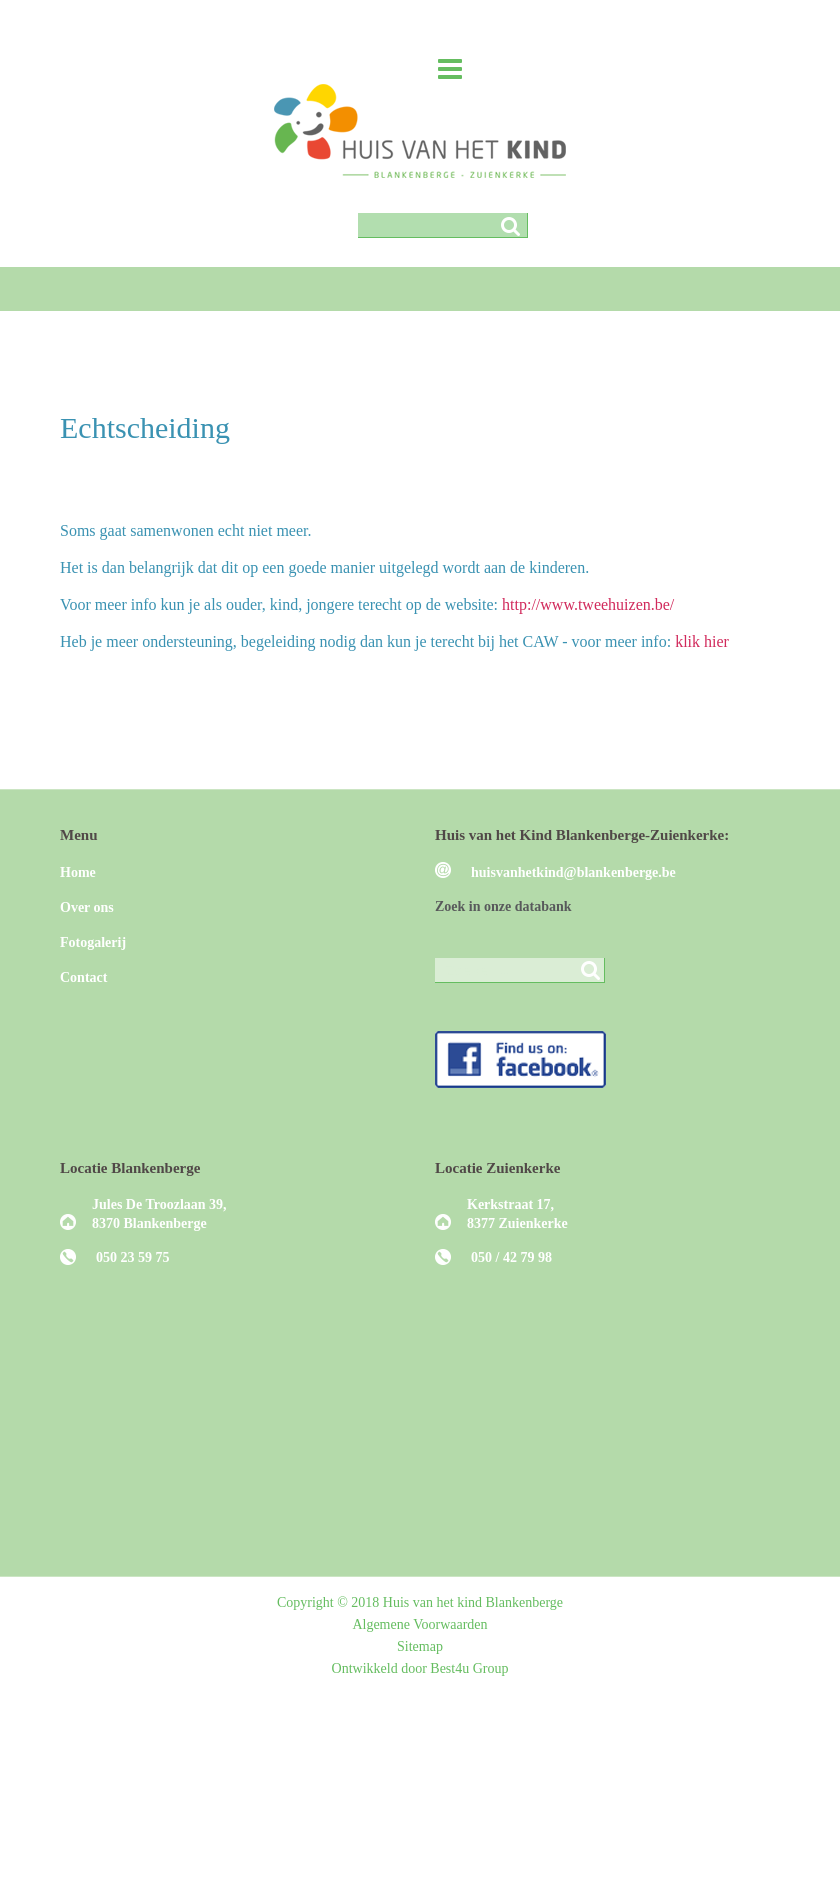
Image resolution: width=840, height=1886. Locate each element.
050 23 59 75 (133, 1257)
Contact (83, 977)
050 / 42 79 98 (511, 1257)
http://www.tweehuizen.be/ (588, 604)
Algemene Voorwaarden (419, 1624)
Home (78, 872)
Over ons (87, 907)
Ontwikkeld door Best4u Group (420, 1668)
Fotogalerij (93, 942)
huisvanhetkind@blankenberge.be (573, 872)
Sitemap (420, 1646)
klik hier (702, 641)
